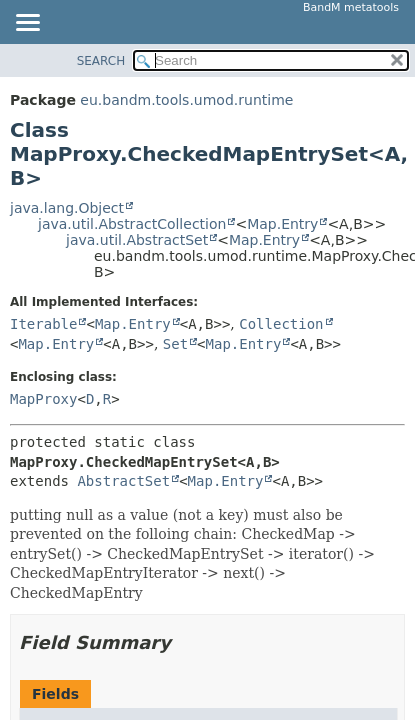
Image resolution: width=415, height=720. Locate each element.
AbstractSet (123, 481)
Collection (281, 324)
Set (175, 344)
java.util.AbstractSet (137, 240)
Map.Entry (282, 224)
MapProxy (43, 399)
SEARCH (101, 61)
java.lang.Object (67, 208)
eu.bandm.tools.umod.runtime (186, 100)
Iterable (43, 324)
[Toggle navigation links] (27, 24)
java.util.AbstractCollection (132, 224)
